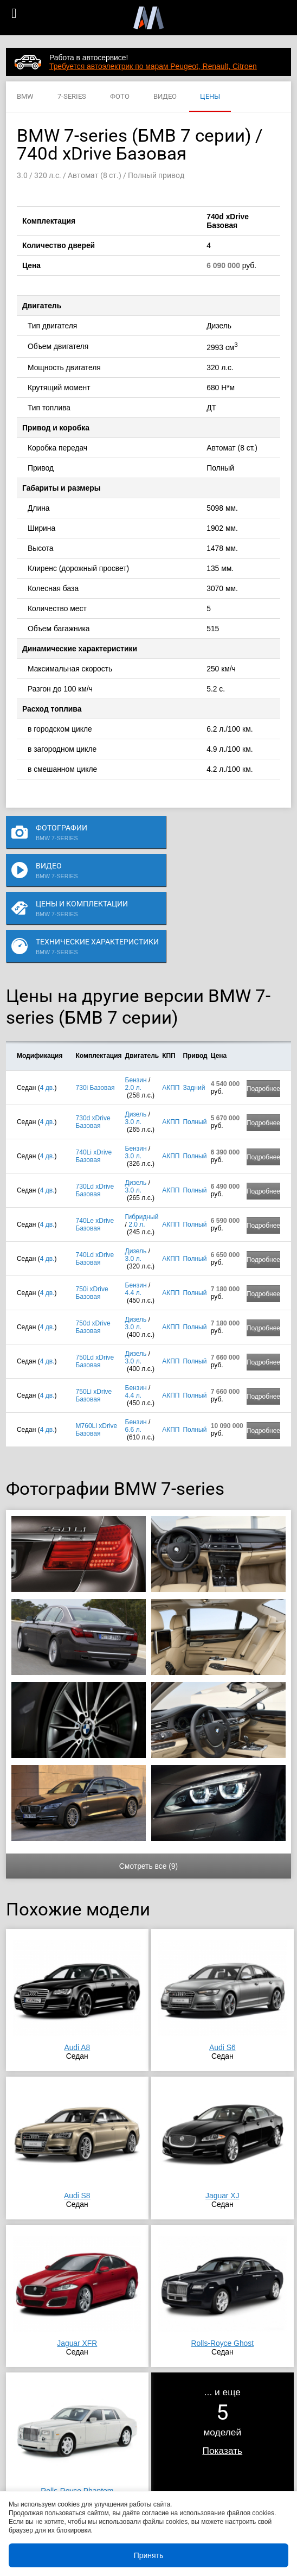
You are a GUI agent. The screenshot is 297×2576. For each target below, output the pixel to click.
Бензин (136, 1011)
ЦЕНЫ (210, 97)
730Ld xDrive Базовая (95, 1121)
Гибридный (142, 1148)
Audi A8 (77, 1978)
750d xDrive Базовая (93, 1258)
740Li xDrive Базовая (94, 1087)
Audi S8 (77, 2126)
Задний (194, 1019)
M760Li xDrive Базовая (97, 1360)
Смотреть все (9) (148, 1797)
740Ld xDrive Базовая (95, 1189)
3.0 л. (133, 1053)
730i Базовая (95, 1019)
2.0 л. (133, 1019)
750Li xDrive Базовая (94, 1326)
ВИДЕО (165, 97)
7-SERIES (72, 97)
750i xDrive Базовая (92, 1224)
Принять (149, 2555)
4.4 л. (133, 1224)
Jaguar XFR (77, 2274)
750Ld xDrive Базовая (95, 1292)
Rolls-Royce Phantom (77, 2422)
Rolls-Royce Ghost (222, 2274)
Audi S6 (222, 1978)
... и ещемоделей (222, 2352)
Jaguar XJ (222, 2126)
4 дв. (47, 1019)
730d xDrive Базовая (93, 1053)
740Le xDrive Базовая (95, 1155)
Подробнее (263, 1020)
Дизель (136, 1045)
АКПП (170, 1019)
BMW (25, 97)
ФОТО (119, 97)
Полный (194, 1053)
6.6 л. (133, 1361)
